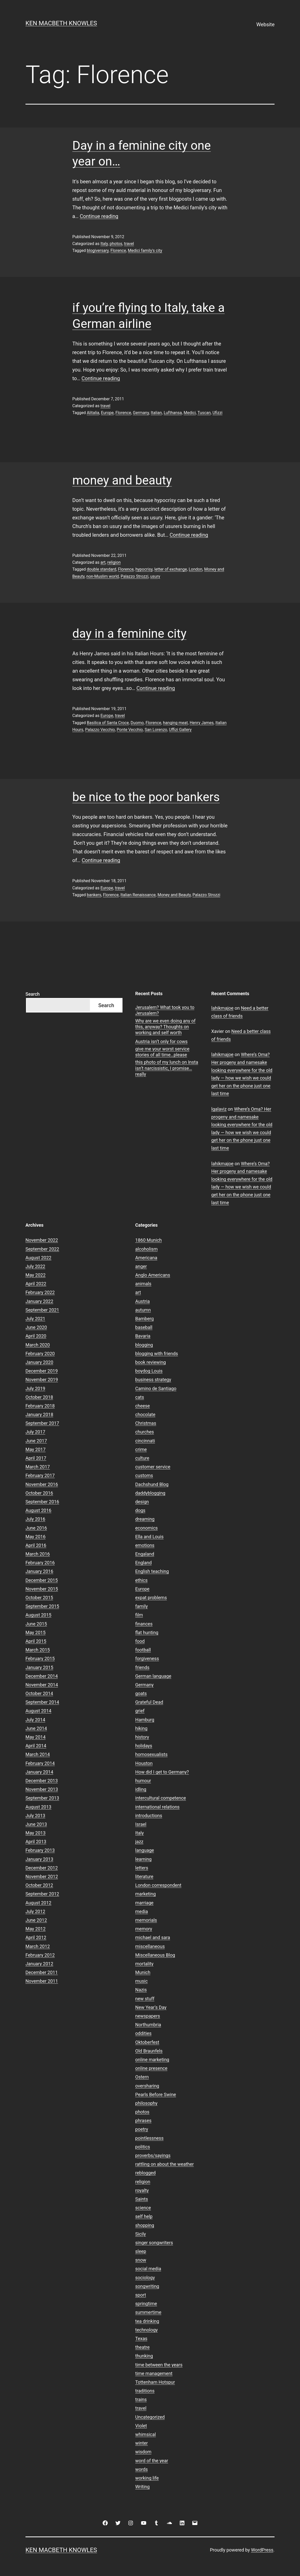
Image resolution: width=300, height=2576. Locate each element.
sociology (145, 2277)
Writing (142, 2486)
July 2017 (35, 1431)
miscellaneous (150, 1946)
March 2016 (37, 1554)
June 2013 (36, 1824)
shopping (144, 2225)
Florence (118, 250)
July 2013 (35, 1815)
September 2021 (42, 1310)
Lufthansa (173, 412)
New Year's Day (150, 2007)
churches (144, 1431)
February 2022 (40, 1292)
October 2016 (39, 1493)
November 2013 (41, 1789)
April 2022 (35, 1283)
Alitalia (93, 412)
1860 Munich (148, 1240)
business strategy (153, 1379)
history (142, 1737)
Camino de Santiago (155, 1388)
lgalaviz (219, 1109)
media (141, 1911)
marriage (144, 1902)
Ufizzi (217, 412)
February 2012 (40, 1955)
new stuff (144, 1998)
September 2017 (42, 1423)
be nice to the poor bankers (146, 797)
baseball (143, 1327)
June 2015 (36, 1623)
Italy (104, 243)
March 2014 (37, 1754)
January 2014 (39, 1772)
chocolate (145, 1414)
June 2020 (36, 1327)
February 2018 (40, 1405)
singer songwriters (154, 2242)
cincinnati (145, 1440)
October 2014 (39, 1693)
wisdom (143, 2451)
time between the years (159, 2364)
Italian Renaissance (138, 894)
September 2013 (42, 1798)
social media (148, 2268)
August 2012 (38, 1902)
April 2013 (35, 1841)
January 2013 (39, 1859)
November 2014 (41, 1684)
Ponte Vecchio (130, 729)
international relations (157, 1807)
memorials (146, 1920)
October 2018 (39, 1397)
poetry (141, 2129)
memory (143, 1928)
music (141, 1981)
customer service (152, 1466)
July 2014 (35, 1719)
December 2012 (41, 1867)
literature (144, 1876)
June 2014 (36, 1728)
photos (116, 243)
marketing (145, 1893)
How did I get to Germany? (162, 1772)
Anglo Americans (152, 1275)
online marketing (152, 2059)
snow (140, 2260)
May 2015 (35, 1632)
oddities (143, 2033)
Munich (142, 1972)
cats (139, 1397)
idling (140, 1789)
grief (139, 1710)
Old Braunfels (148, 2051)
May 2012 (35, 1928)
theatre (142, 2347)
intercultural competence (160, 1798)
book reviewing (150, 1362)
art (102, 562)
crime (141, 1449)
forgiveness (147, 1658)
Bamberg (144, 1318)
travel (129, 243)
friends (142, 1667)
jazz (139, 1841)
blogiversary (98, 250)
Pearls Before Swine (155, 2094)
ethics (141, 1580)
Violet (141, 2425)
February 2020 (40, 1353)
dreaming (145, 1519)
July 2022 (35, 1266)
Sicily (140, 2234)
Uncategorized (150, 2417)
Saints (141, 2199)
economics (146, 1528)
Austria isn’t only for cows (161, 1041)
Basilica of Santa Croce (108, 722)
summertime (148, 2312)
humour (143, 1780)
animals (143, 1283)
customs (144, 1475)
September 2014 (42, 1702)
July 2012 (35, 1911)
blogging (144, 1345)
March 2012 (37, 1946)
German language (153, 1676)
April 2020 (35, 1336)
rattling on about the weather (164, 2164)
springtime (146, 2303)
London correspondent (158, 1885)
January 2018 (39, 1414)
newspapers (147, 2016)
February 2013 (40, 1850)
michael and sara (152, 1937)
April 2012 (35, 1937)
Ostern (142, 2077)
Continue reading (99, 216)
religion (113, 562)
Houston (144, 1763)
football (143, 1649)
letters (141, 1867)
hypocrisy (144, 569)
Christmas (145, 1423)
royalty (142, 2190)
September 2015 (42, 1606)
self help (144, 2216)
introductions (148, 1815)
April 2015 (35, 1641)
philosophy (146, 2103)
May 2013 (35, 1833)
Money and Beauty (173, 894)
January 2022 (39, 1301)
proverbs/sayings (152, 2155)
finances (144, 1623)
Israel (140, 1824)
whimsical (145, 2434)
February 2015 (40, 1658)
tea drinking (147, 2321)
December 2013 (41, 1780)
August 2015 (38, 1615)
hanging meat (175, 722)
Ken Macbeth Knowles (61, 23)
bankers (94, 894)
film (139, 1615)
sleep (140, 2251)
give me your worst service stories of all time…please (162, 1051)
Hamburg (144, 1719)
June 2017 (36, 1440)
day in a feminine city (129, 633)
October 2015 (39, 1597)
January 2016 (39, 1571)
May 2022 (35, 1275)
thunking (144, 2356)
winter (141, 2443)
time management (153, 2373)
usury (155, 576)
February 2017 (40, 1475)
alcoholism (146, 1249)
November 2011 (41, 1981)
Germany (141, 412)
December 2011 (41, 1972)
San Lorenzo (156, 729)
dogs (140, 1510)
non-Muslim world (102, 576)
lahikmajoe (222, 1008)
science (143, 2207)
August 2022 (38, 1257)
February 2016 (40, 1562)
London (195, 569)
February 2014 (40, 1763)
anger (141, 1266)
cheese (142, 1405)
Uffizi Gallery (180, 729)
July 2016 (35, 1519)
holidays (143, 1745)
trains (141, 2399)
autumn (143, 1310)
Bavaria (143, 1336)
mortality (144, 1963)
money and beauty (122, 480)
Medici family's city (145, 250)
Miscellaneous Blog (155, 1955)
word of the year (151, 2460)
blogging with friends (156, 1353)
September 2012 (42, 1893)
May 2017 (35, 1449)
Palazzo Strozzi (134, 576)
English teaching (152, 1571)
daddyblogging (150, 1493)
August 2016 (38, 1510)
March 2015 (37, 1649)
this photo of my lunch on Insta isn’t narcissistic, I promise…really (166, 1068)
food (140, 1641)
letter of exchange (170, 569)
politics (142, 2146)
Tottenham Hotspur (155, 2382)
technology (146, 2330)
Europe (107, 412)
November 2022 (41, 1240)
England (143, 1562)
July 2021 (35, 1318)
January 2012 (39, 1963)
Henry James (202, 722)
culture (142, 1458)
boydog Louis (148, 1371)
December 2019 (41, 1371)
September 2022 (42, 1249)
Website (265, 24)
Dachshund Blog (152, 1484)
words (141, 2469)
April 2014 (35, 1745)
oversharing (147, 2085)
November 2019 (41, 1379)
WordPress (262, 2550)
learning (143, 1859)
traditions (145, 2390)
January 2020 (39, 1362)
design (142, 1501)
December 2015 (41, 1580)
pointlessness (149, 2138)
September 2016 (42, 1501)
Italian (156, 412)
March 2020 (37, 1345)
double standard (101, 569)
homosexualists (151, 1754)
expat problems (151, 1597)
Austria (142, 1301)
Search (32, 994)
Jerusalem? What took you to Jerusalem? (164, 1010)
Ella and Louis (149, 1536)
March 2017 (37, 1466)
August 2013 (38, 1807)
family (141, 1606)
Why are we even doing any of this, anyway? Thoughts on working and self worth (165, 1026)
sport (140, 2295)
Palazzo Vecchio (100, 729)
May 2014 (35, 1737)
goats (141, 1693)
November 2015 (41, 1589)
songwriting (147, 2286)
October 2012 (39, 1885)
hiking (141, 1728)
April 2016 (35, 1545)
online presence (151, 2068)
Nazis (141, 1989)
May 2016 (35, 1536)
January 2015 (39, 1667)
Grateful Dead (149, 1702)
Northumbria (148, 2024)
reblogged (145, 2172)
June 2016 (36, 1528)
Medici (190, 412)
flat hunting (146, 1632)
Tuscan (204, 412)
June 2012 (36, 1920)
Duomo (137, 722)
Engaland (144, 1554)
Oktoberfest (147, 2042)
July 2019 (35, 1388)
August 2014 (38, 1710)
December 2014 (41, 1676)
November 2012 (41, 1876)
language (144, 1850)
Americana (146, 1257)
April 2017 (35, 1458)
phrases (143, 2120)
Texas (141, 2338)
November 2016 (41, 1484)
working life (147, 2478)
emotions (144, 1545)
